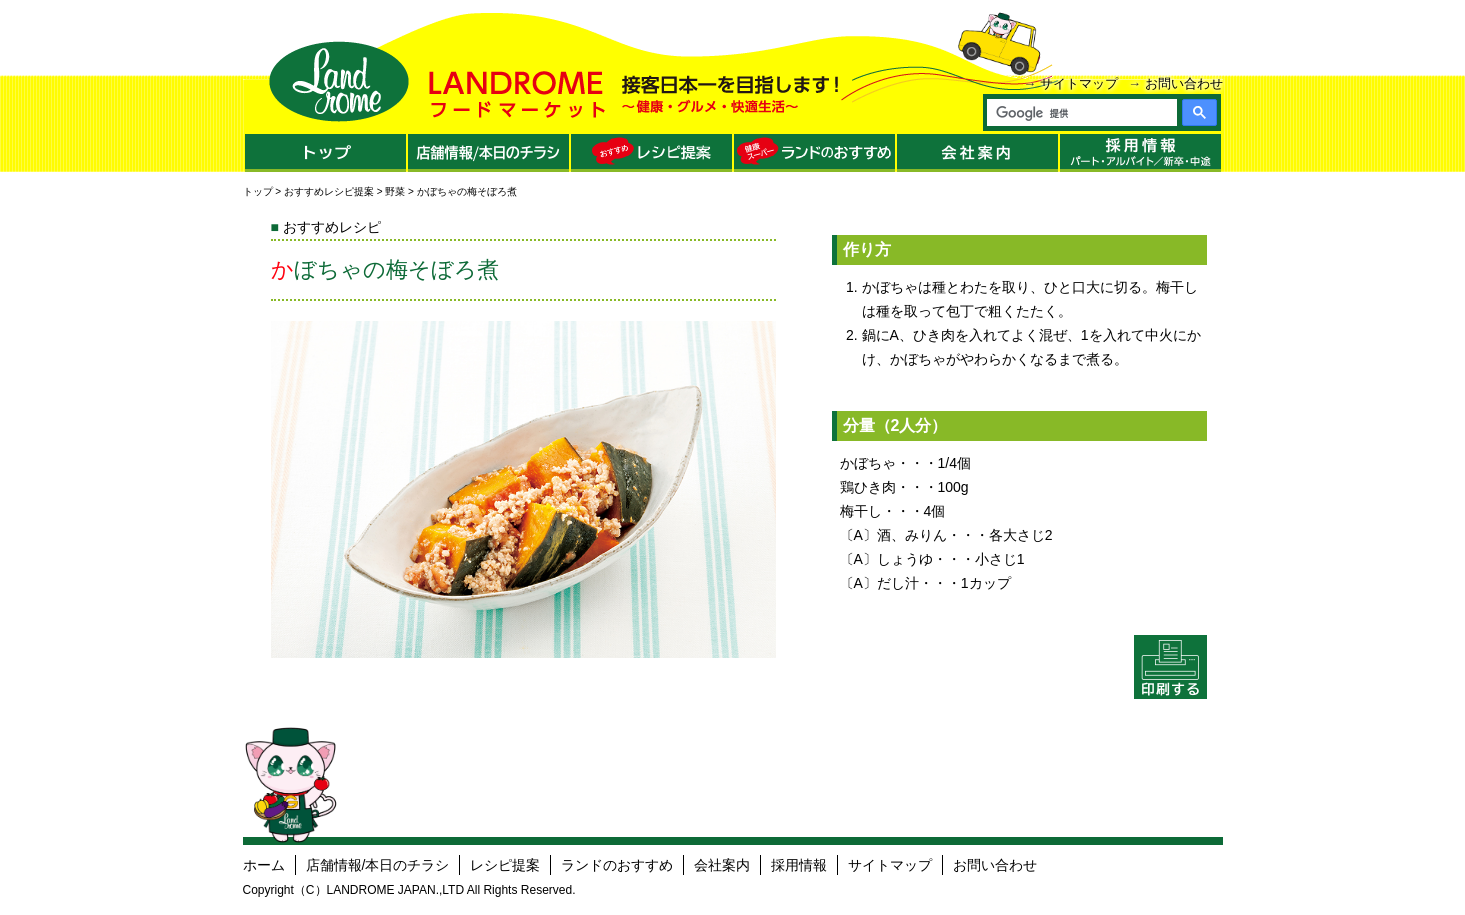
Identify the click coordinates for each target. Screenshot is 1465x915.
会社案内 (722, 865)
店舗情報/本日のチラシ (378, 865)
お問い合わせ (1184, 83)
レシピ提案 (505, 865)
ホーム (264, 865)
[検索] (1081, 113)
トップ (258, 191)
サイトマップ (1079, 83)
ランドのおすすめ (617, 865)
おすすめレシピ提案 (329, 191)
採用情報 (799, 865)
